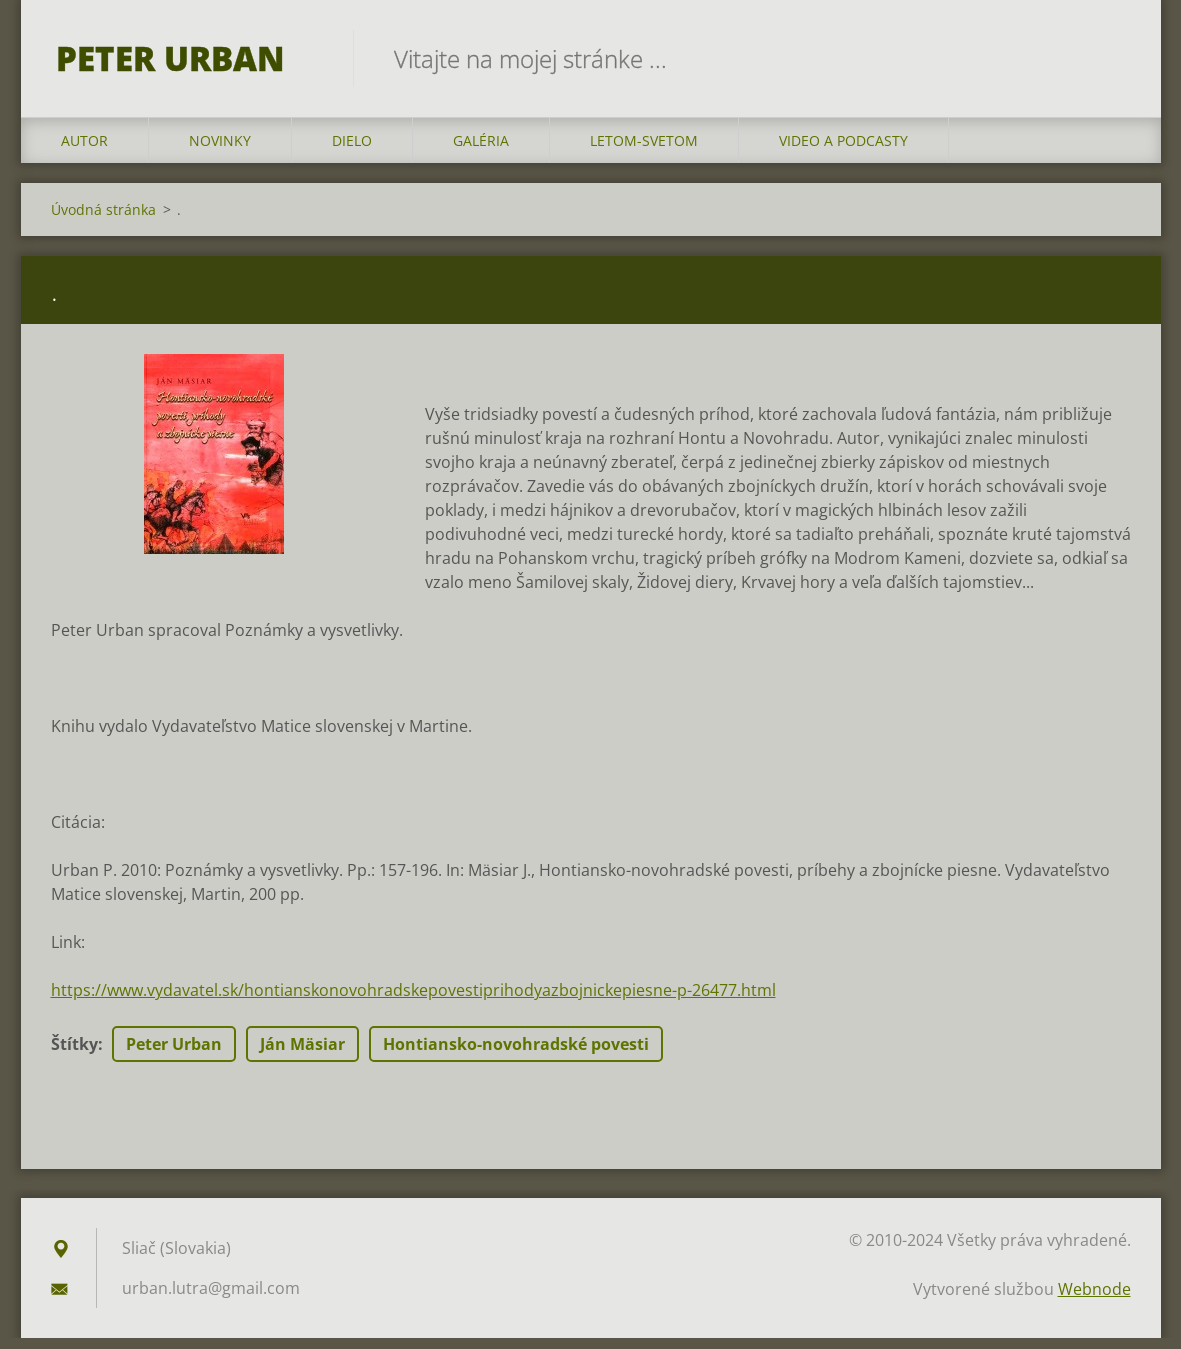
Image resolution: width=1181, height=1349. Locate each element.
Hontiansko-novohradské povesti (516, 1055)
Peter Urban (174, 1055)
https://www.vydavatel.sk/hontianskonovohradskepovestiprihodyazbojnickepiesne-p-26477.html (413, 1001)
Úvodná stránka (103, 220)
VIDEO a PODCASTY (843, 151)
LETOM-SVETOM (644, 151)
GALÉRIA (481, 151)
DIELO (352, 151)
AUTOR (84, 151)
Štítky (74, 1055)
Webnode (1094, 1300)
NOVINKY (220, 151)
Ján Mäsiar (302, 1055)
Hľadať (1109, 58)
